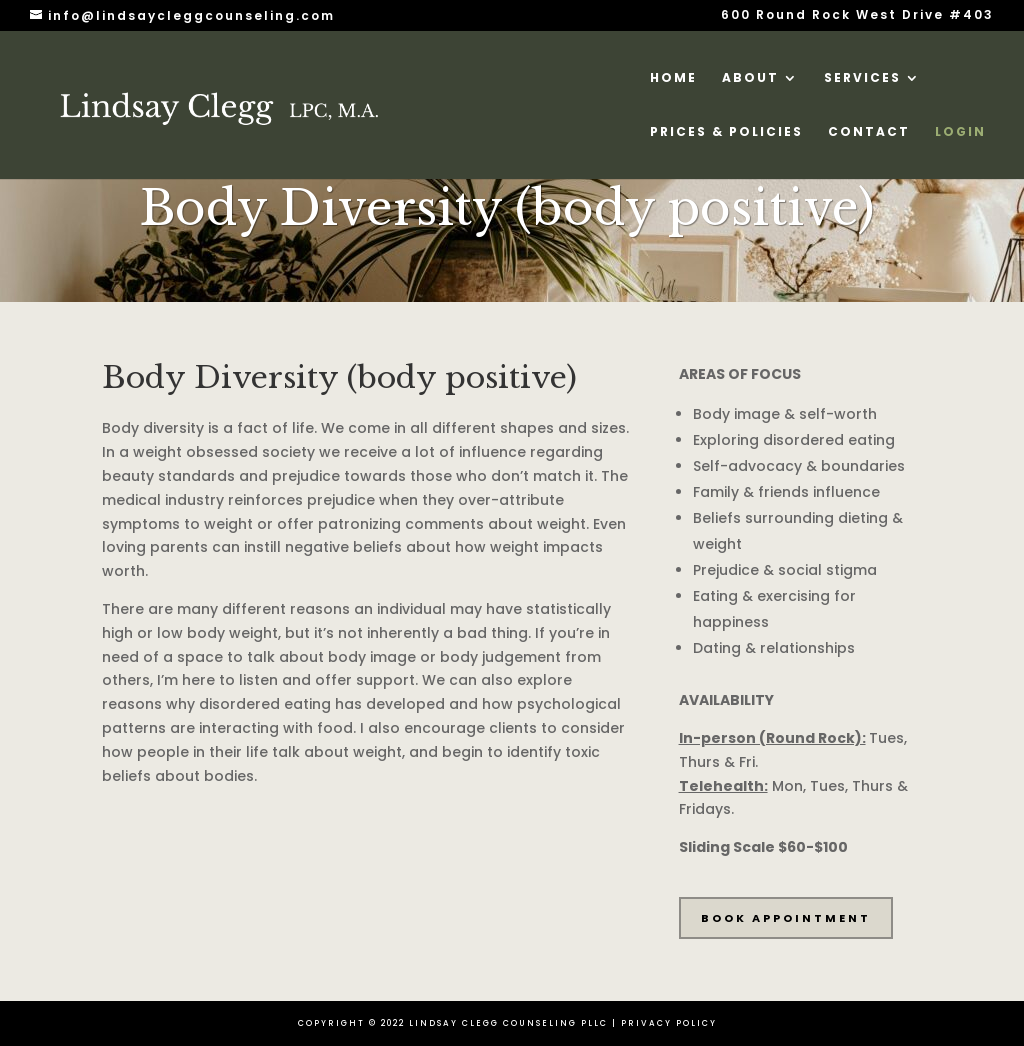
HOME (673, 78)
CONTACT (869, 132)
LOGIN (960, 132)
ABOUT (750, 78)
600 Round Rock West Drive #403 (857, 16)
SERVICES (862, 78)
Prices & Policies (726, 132)
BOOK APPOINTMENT (786, 918)
